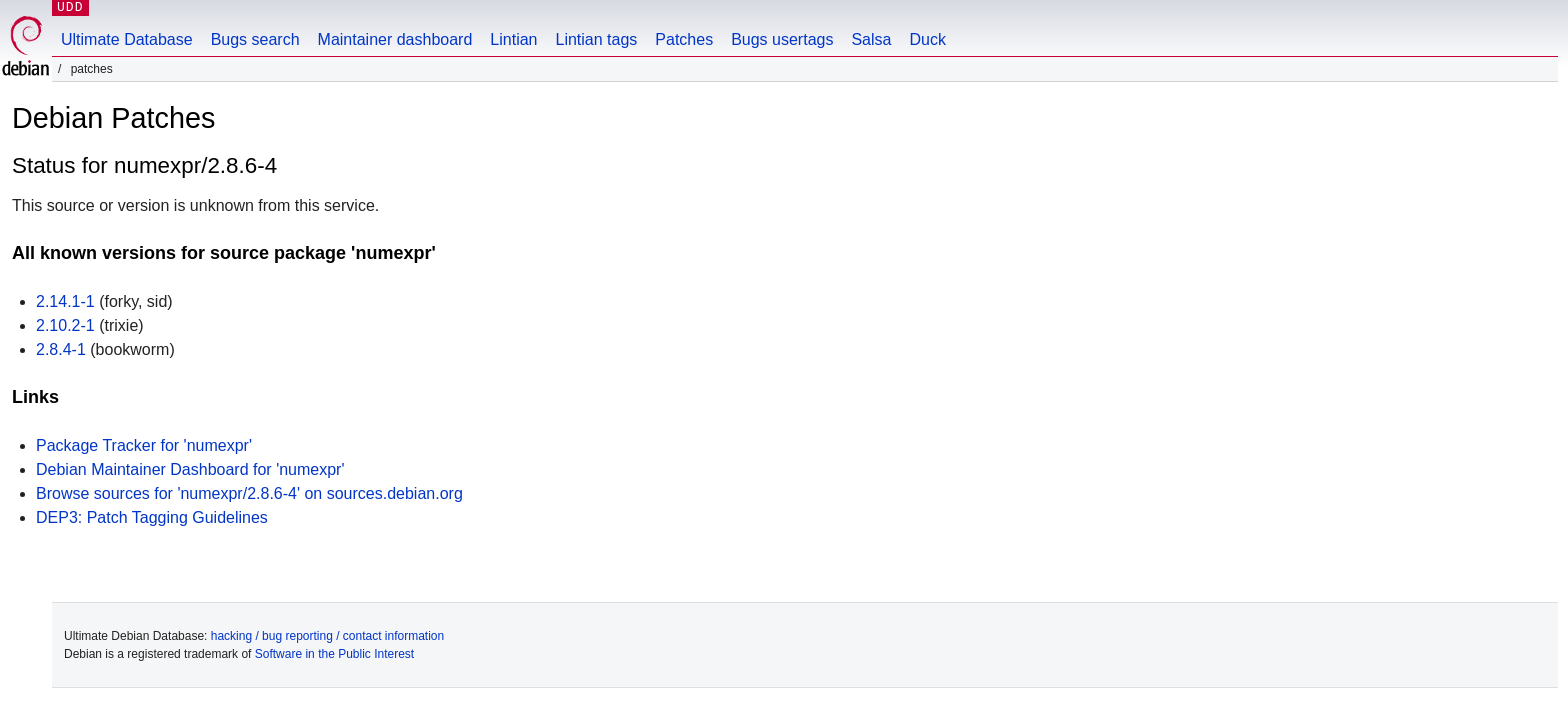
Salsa (871, 39)
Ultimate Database (127, 39)
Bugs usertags (782, 39)
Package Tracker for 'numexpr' (144, 445)
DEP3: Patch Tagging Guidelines (152, 517)
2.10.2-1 (65, 325)
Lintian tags (596, 39)
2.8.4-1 (61, 349)
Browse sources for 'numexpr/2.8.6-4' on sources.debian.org (249, 493)
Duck (927, 39)
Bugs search (255, 39)
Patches (684, 39)
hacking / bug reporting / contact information (327, 636)
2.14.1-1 (65, 301)
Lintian (513, 39)
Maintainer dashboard (395, 39)
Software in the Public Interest (334, 654)
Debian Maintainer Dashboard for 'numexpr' (190, 469)
